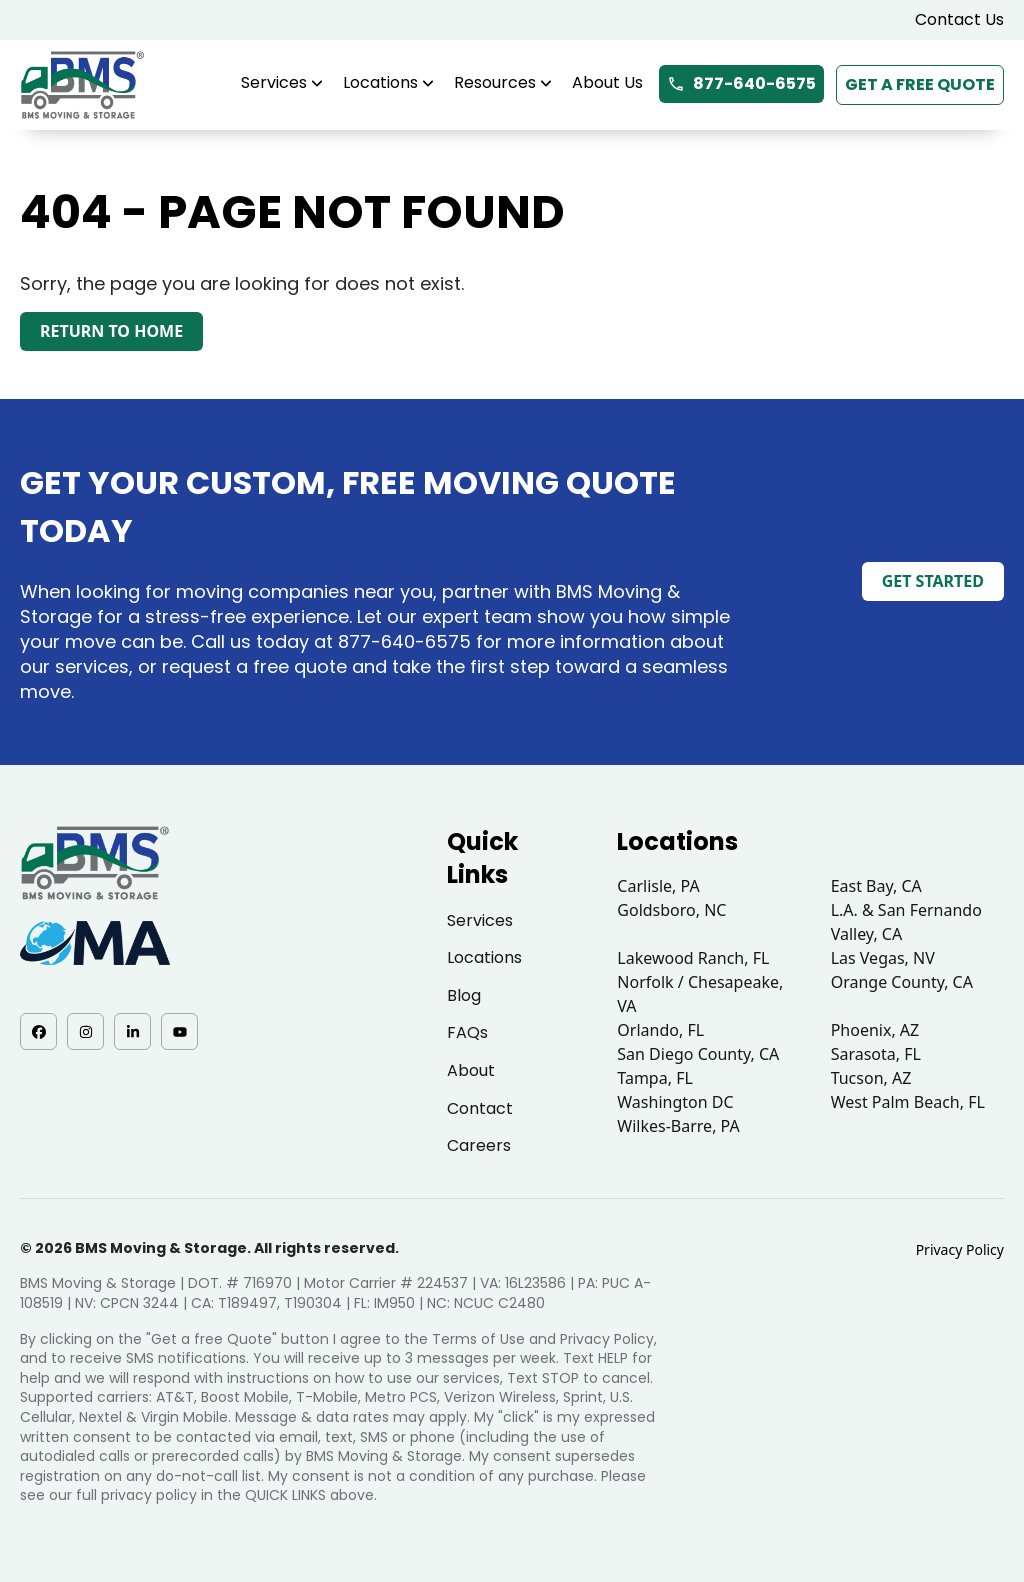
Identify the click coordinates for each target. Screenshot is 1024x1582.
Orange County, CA (902, 982)
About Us (607, 82)
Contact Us (959, 19)
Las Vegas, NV (883, 958)
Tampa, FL (655, 1078)
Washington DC (675, 1102)
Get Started (933, 581)
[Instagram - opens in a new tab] (85, 1031)
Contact (480, 1108)
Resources (503, 82)
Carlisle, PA (658, 886)
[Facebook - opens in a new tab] (38, 1031)
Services (282, 82)
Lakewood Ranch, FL (693, 958)
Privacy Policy (960, 1249)
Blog (464, 995)
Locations (388, 82)
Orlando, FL (660, 1030)
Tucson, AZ (871, 1078)
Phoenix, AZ (875, 1030)
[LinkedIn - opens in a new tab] (132, 1031)
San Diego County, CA (698, 1054)
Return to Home (111, 331)
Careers (479, 1145)
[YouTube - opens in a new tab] (179, 1031)
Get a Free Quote (920, 84)
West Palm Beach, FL (908, 1102)
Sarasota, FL (876, 1054)
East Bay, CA (876, 886)
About (471, 1070)
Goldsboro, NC (671, 910)
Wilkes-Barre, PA (678, 1126)
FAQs (467, 1032)
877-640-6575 (741, 83)
